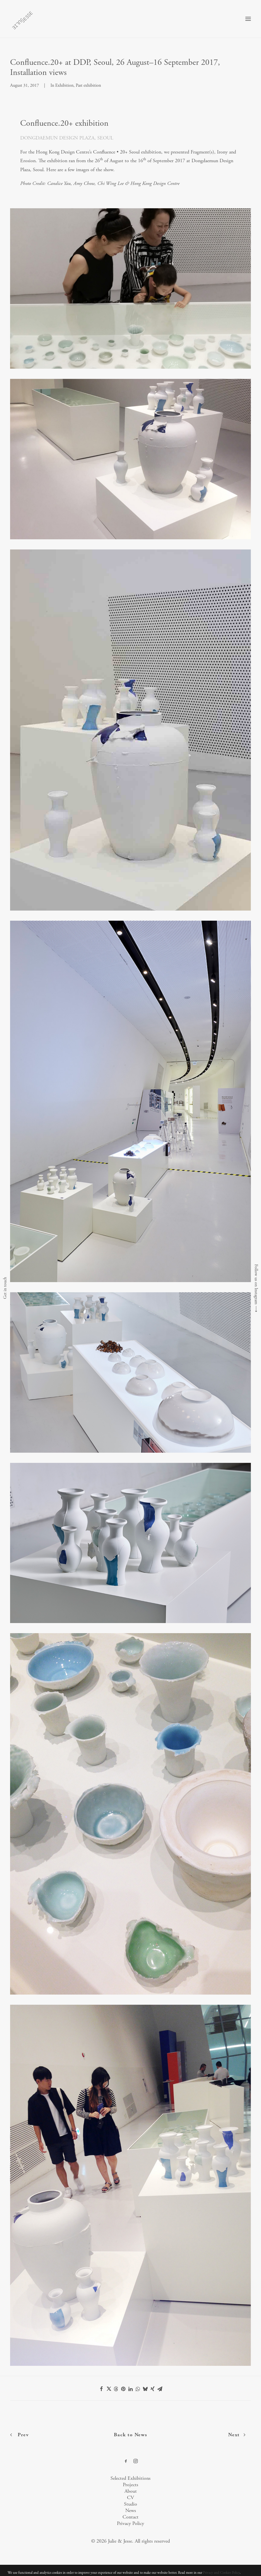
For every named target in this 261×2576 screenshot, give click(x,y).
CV (130, 2497)
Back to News (130, 2434)
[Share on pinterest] (123, 2388)
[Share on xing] (152, 2388)
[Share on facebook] (101, 2388)
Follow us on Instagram (256, 1284)
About (130, 2491)
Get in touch (5, 1288)
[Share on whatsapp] (138, 2388)
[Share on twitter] (108, 2388)
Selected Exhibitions (130, 2478)
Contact (130, 2517)
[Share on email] (159, 2388)
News (130, 2510)
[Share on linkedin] (130, 2388)
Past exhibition (88, 85)
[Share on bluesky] (145, 2388)
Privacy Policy (130, 2523)
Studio (130, 2504)
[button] (248, 19)
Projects (130, 2484)
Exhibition (64, 85)
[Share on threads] (116, 2388)
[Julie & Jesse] (22, 19)
